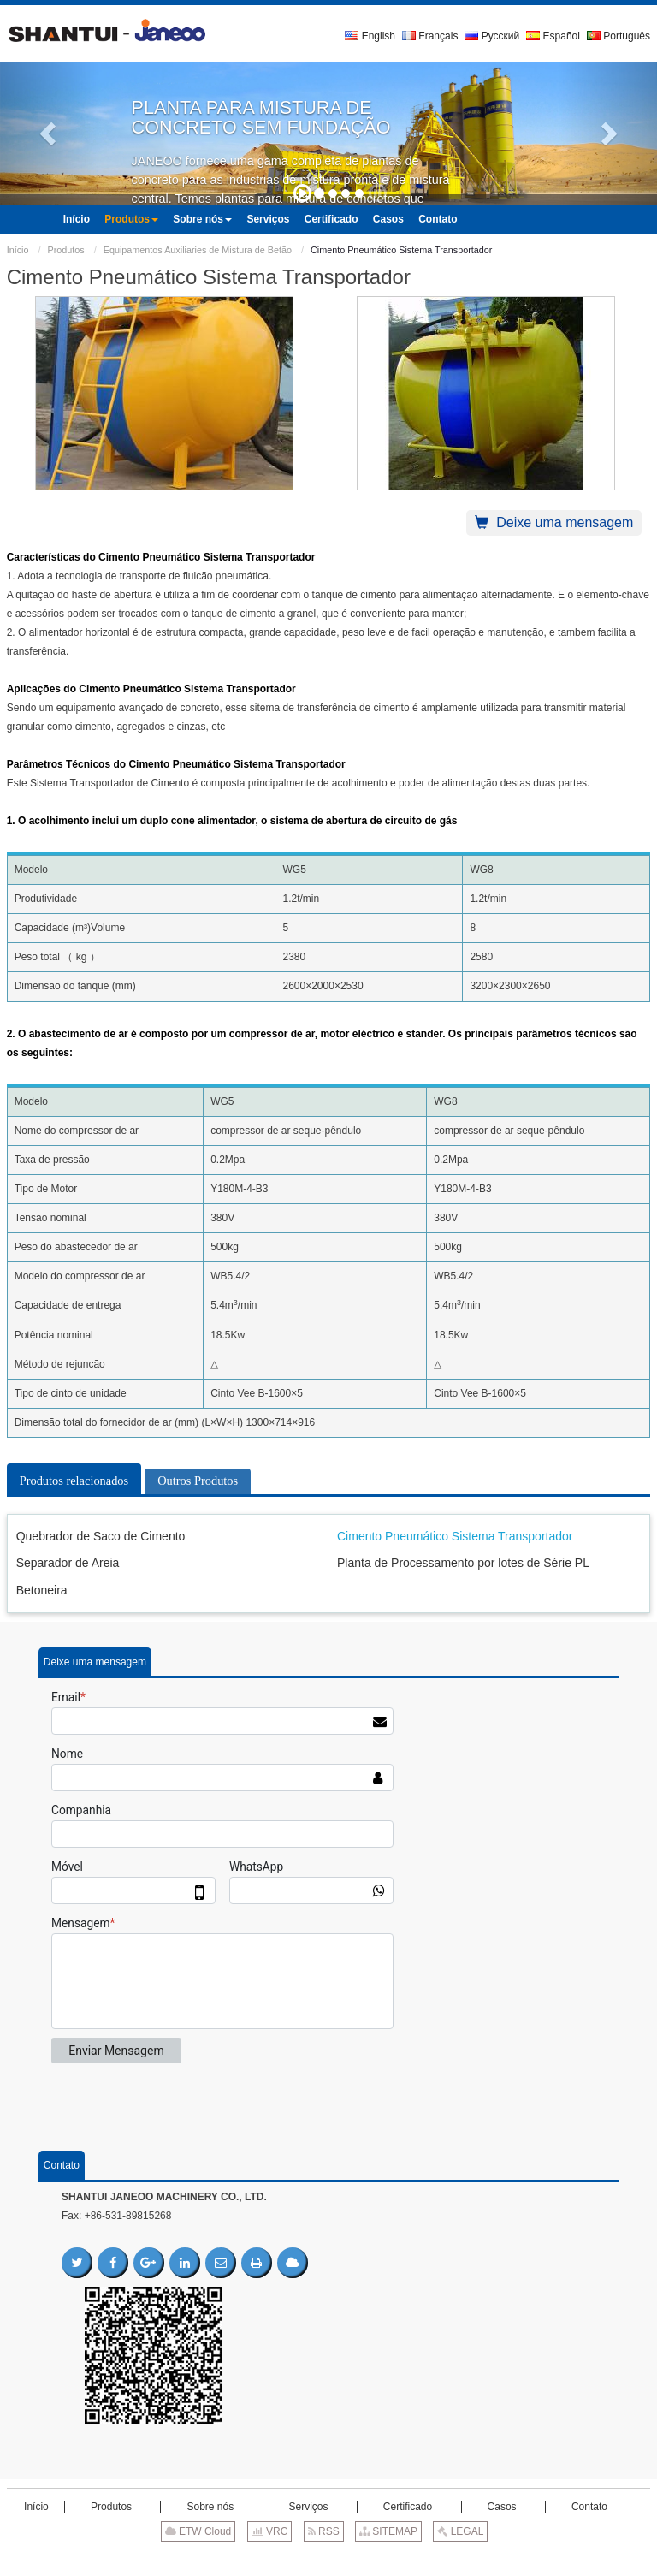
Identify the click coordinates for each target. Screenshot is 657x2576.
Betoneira (42, 1590)
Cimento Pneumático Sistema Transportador (454, 1536)
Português (618, 36)
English (370, 36)
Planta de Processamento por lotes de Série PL (463, 1563)
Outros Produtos (197, 1480)
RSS (324, 2531)
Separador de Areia (68, 1563)
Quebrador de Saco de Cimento (101, 1536)
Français (430, 36)
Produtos (65, 250)
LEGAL (460, 2531)
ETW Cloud (198, 2531)
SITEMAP (388, 2531)
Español (553, 36)
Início (18, 250)
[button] (49, 133)
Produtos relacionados (74, 1480)
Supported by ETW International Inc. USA (328, 2558)
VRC (270, 2531)
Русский (492, 36)
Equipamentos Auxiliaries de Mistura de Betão (198, 250)
